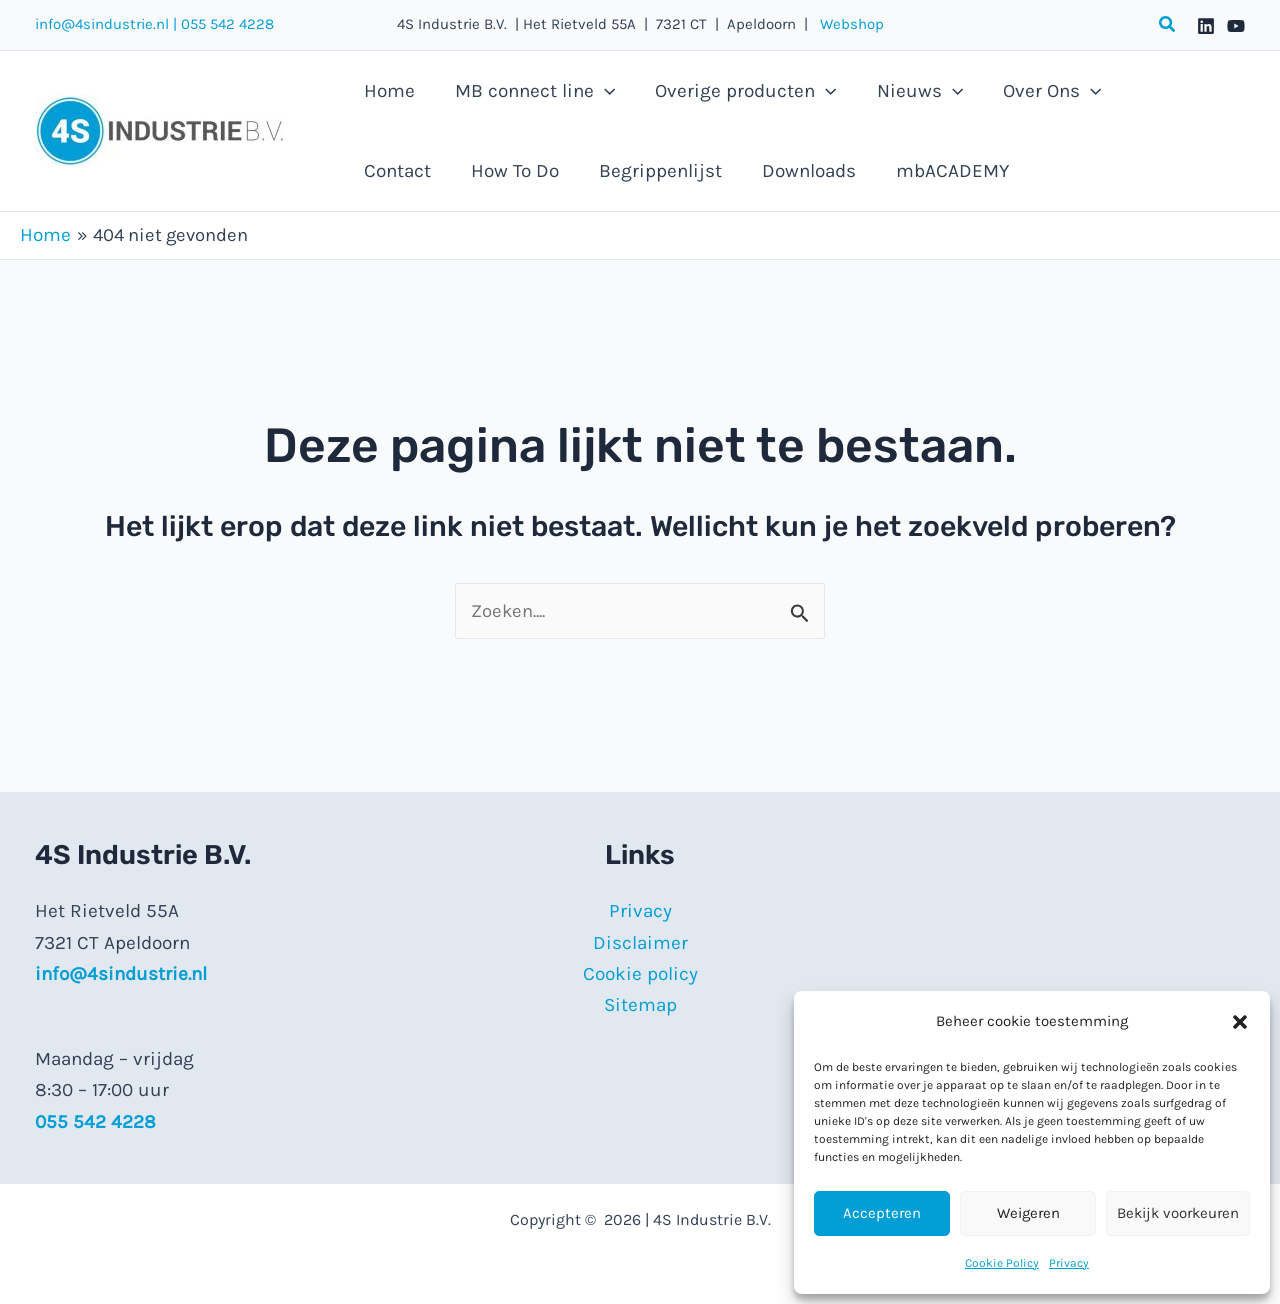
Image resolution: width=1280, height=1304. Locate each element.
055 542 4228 (227, 24)
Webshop (846, 24)
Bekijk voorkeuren (1178, 1213)
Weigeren (1028, 1213)
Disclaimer (640, 943)
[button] (1240, 1022)
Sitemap (640, 1006)
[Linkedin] (1206, 26)
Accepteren (882, 1213)
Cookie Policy (1002, 1263)
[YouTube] (1236, 26)
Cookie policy (640, 974)
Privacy (1069, 1263)
